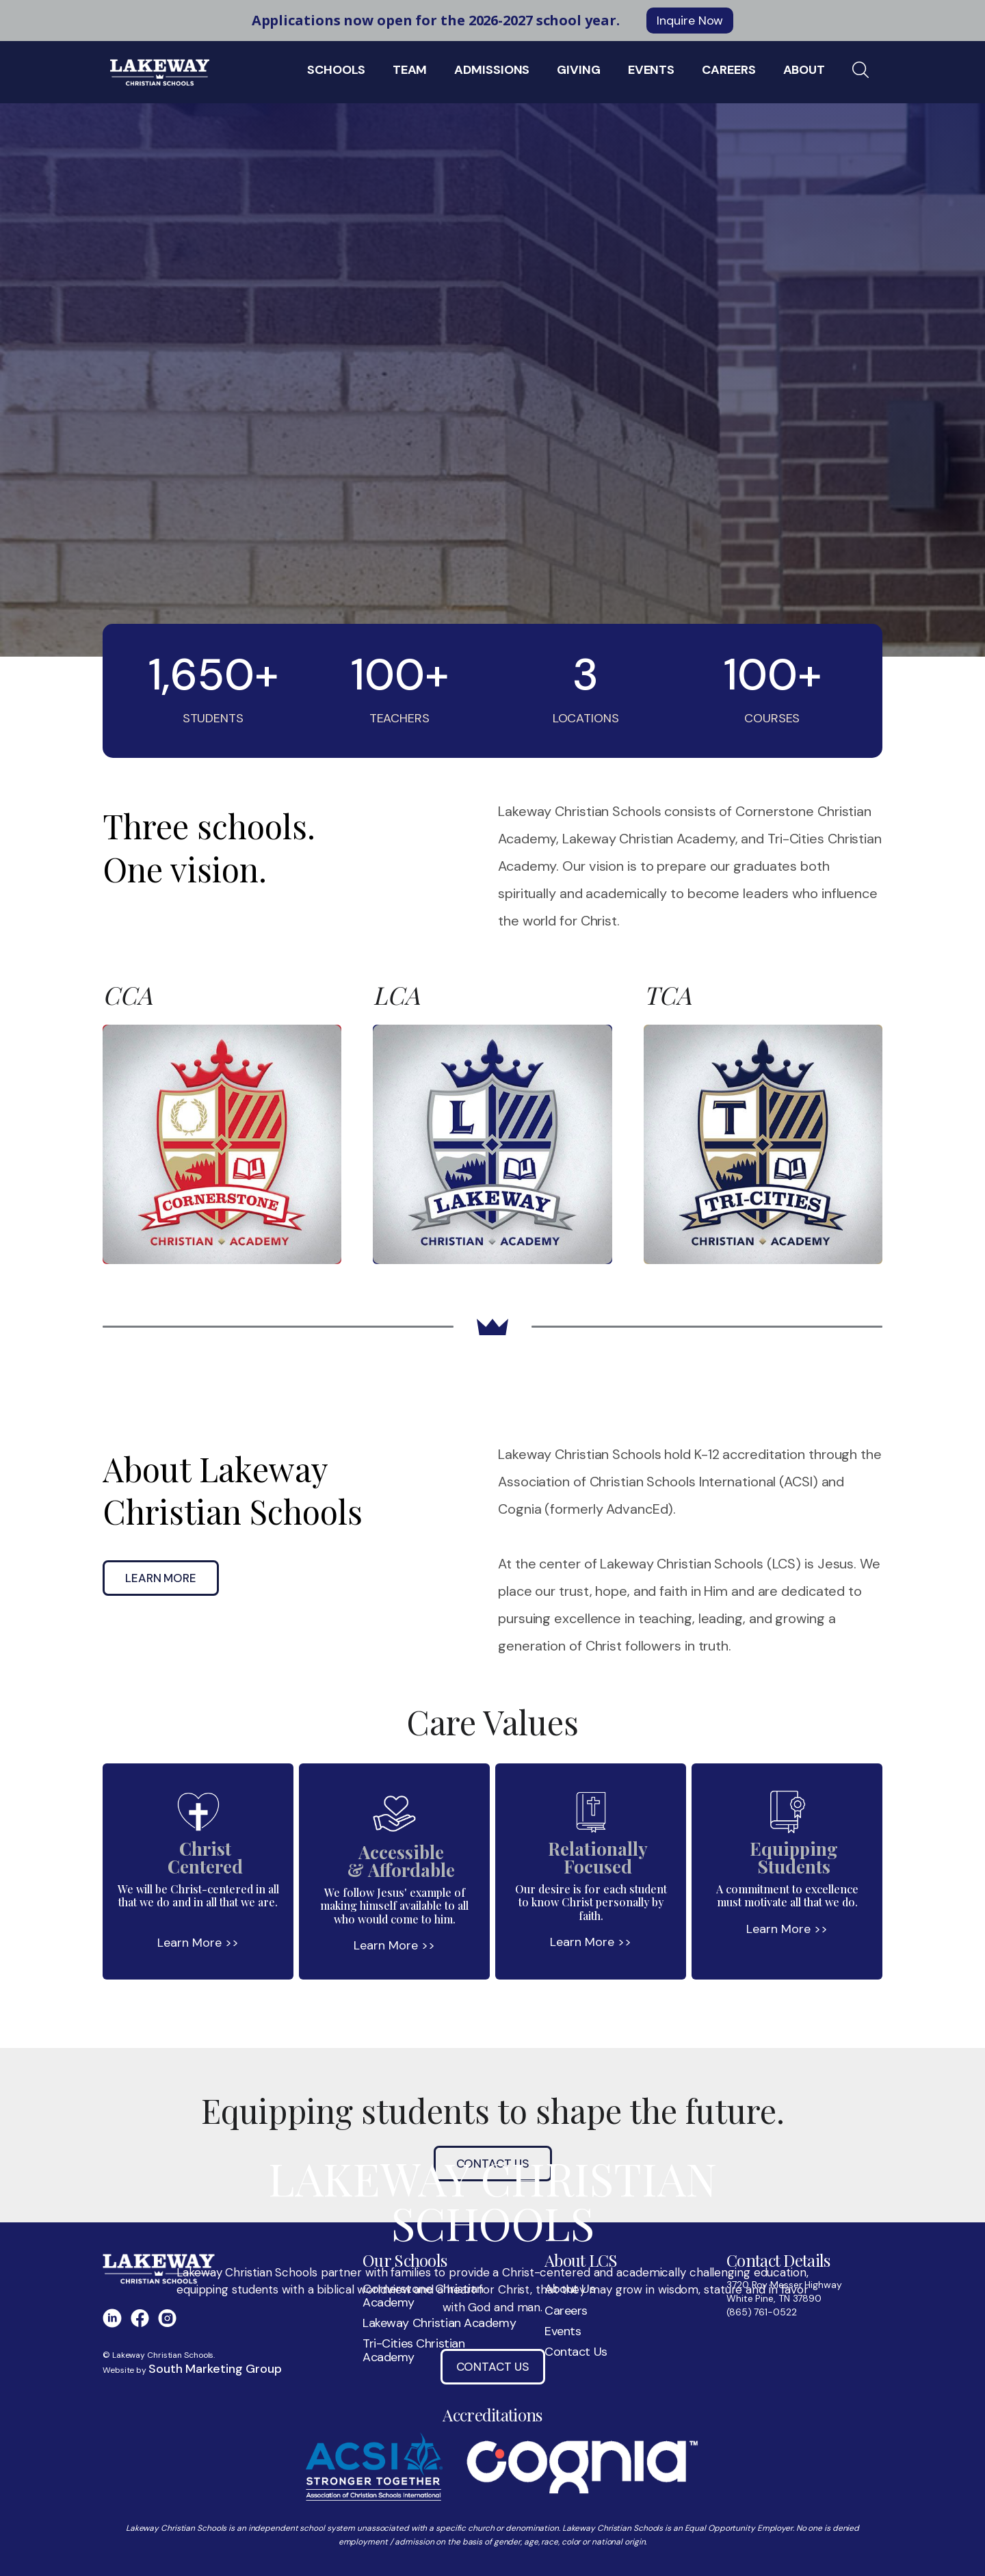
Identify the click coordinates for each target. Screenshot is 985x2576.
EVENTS (651, 70)
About (804, 70)
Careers (728, 70)
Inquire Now (690, 20)
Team (410, 70)
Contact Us (492, 2366)
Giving (578, 70)
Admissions (491, 70)
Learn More (160, 1578)
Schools (336, 70)
